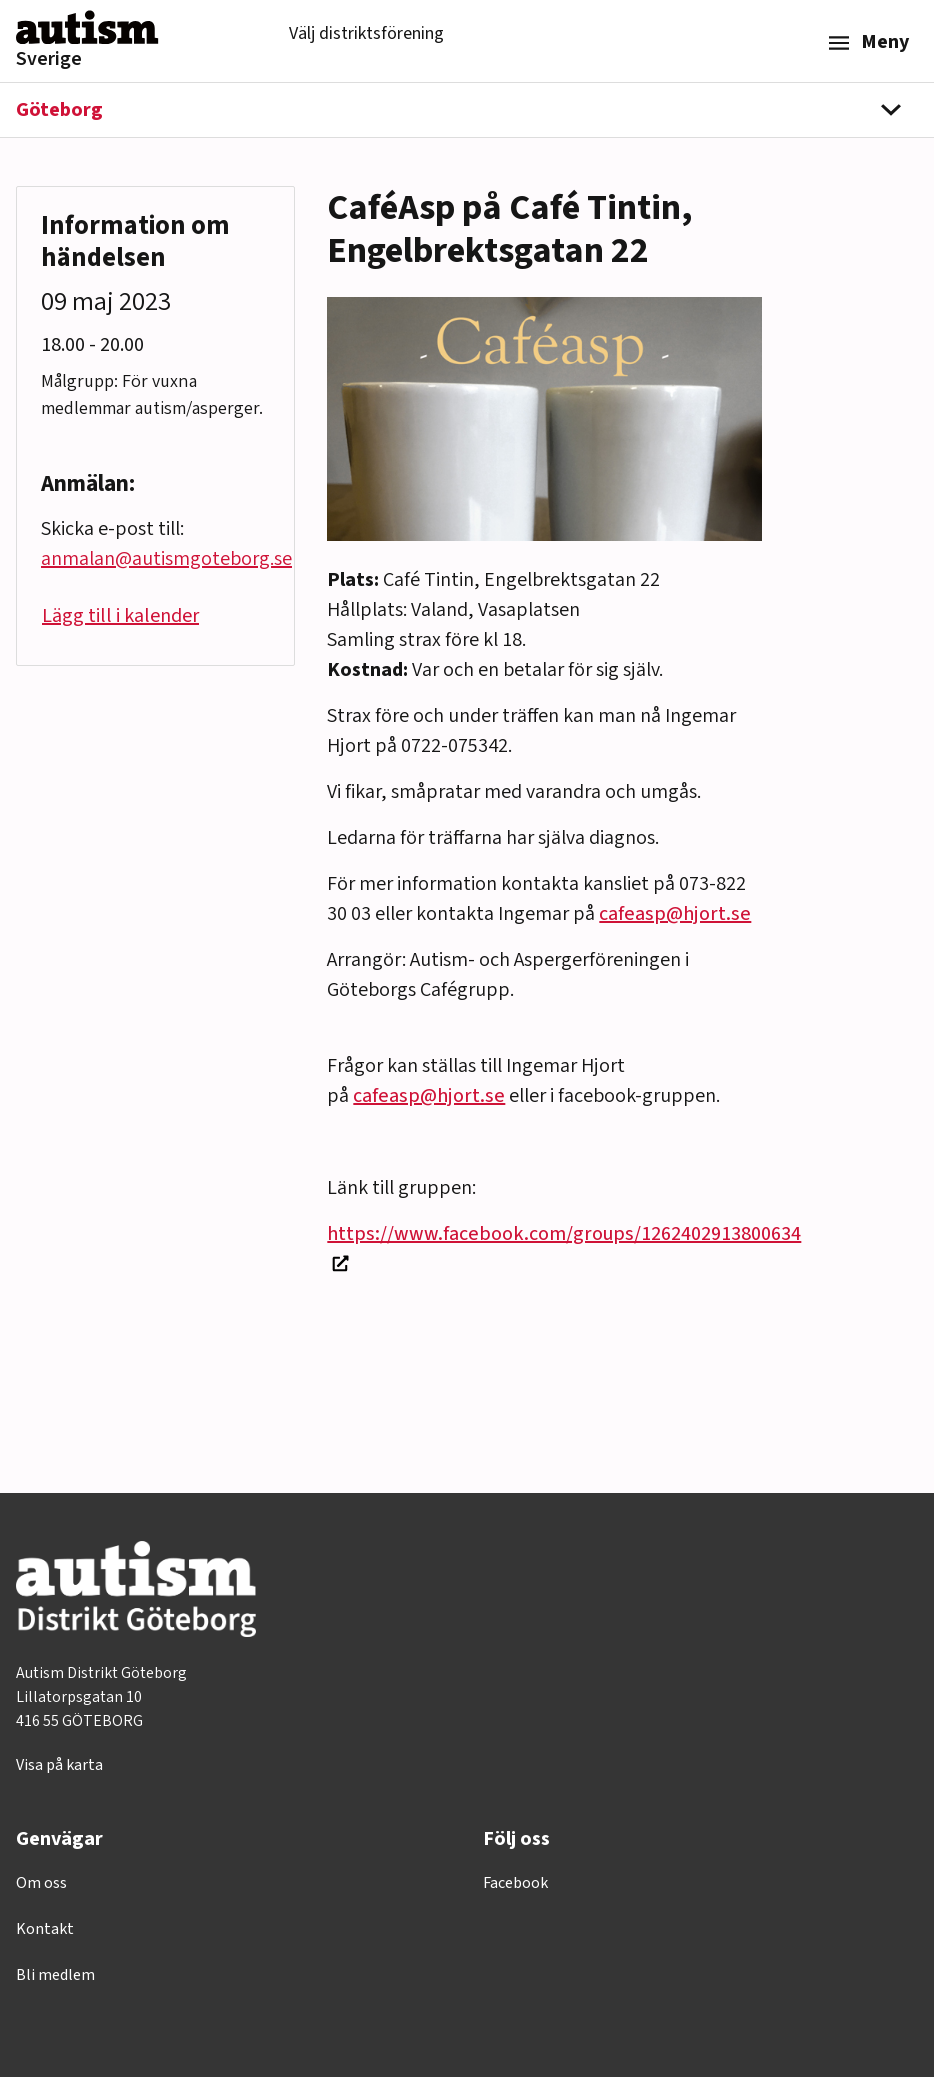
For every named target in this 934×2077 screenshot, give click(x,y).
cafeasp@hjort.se (675, 914)
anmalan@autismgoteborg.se (166, 559)
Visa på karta (59, 1765)
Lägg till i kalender (120, 616)
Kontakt (45, 1929)
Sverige (49, 59)
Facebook (515, 1883)
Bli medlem (55, 1975)
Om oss (41, 1883)
